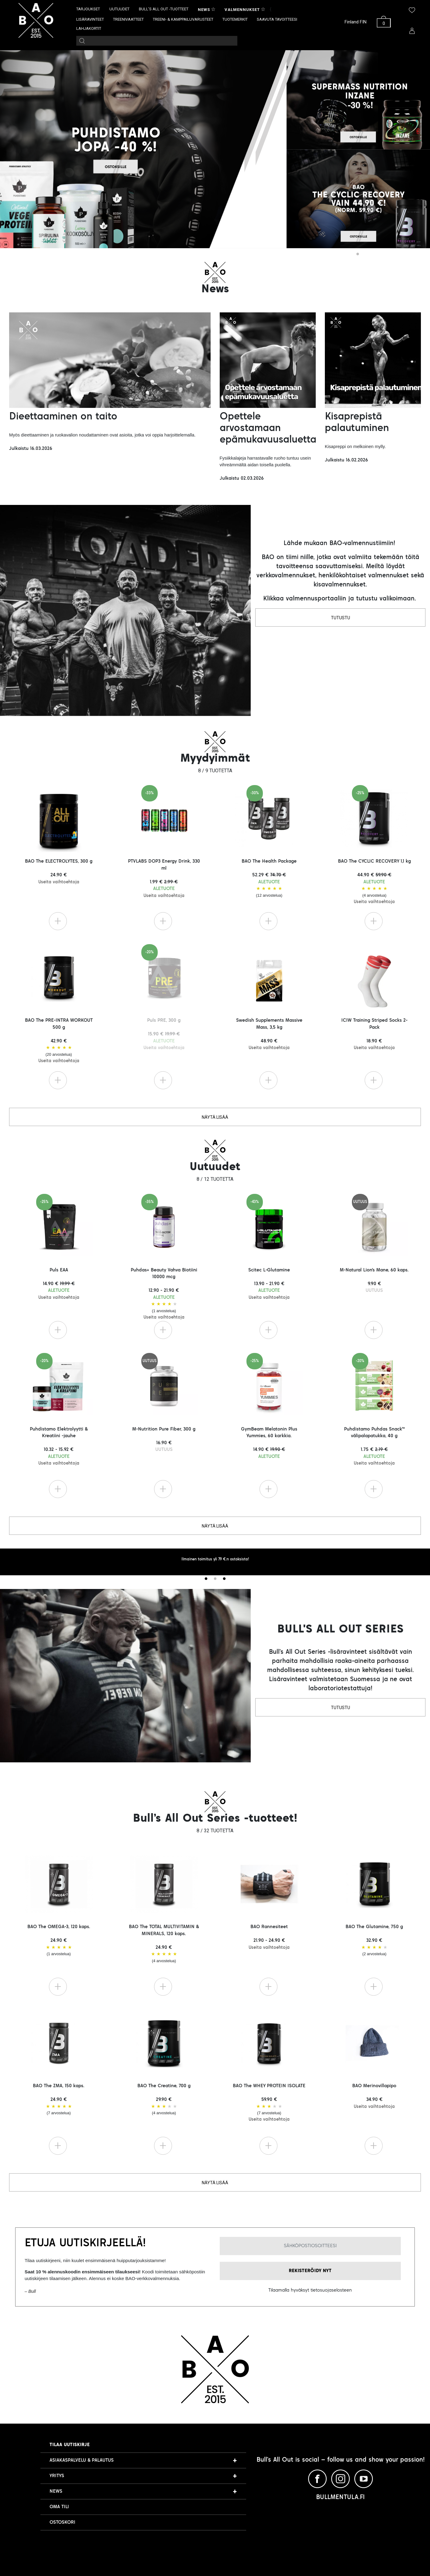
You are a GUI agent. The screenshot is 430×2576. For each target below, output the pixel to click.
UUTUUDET (119, 9)
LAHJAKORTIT (88, 28)
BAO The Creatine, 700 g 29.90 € (164, 2100)
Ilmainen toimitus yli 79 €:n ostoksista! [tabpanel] (215, 1559)
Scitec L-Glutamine (269, 1284)
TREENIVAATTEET (128, 19)
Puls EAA (58, 1284)
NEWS (56, 2491)
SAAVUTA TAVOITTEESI (277, 19)
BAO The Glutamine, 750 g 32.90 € (374, 1940)
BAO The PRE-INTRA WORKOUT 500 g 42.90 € (59, 1040)
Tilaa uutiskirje (70, 2444)
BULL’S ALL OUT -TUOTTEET (163, 9)
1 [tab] (358, 254)
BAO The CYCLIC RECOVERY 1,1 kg (374, 881)
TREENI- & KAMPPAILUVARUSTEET (183, 19)
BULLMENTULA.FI (340, 2497)
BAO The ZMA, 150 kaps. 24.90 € (59, 2100)
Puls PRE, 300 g (163, 1034)
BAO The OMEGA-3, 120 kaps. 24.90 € (59, 1940)
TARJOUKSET (88, 9)
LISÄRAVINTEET (90, 19)
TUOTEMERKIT (235, 19)
